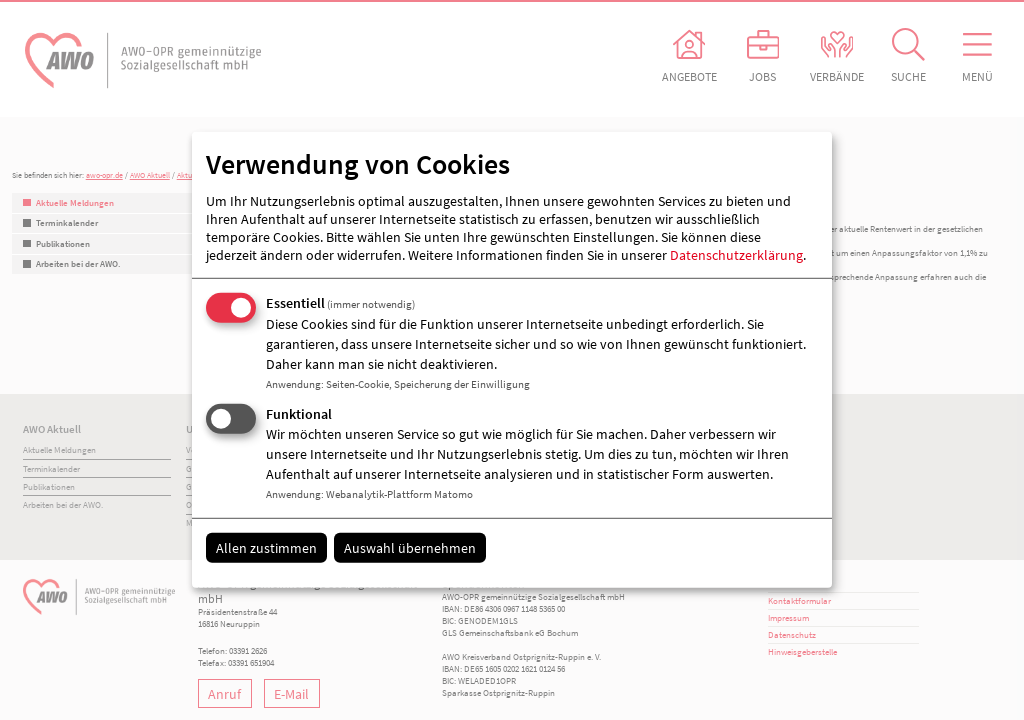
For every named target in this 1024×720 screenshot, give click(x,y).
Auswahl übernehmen (410, 547)
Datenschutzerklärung (736, 255)
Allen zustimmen (266, 547)
